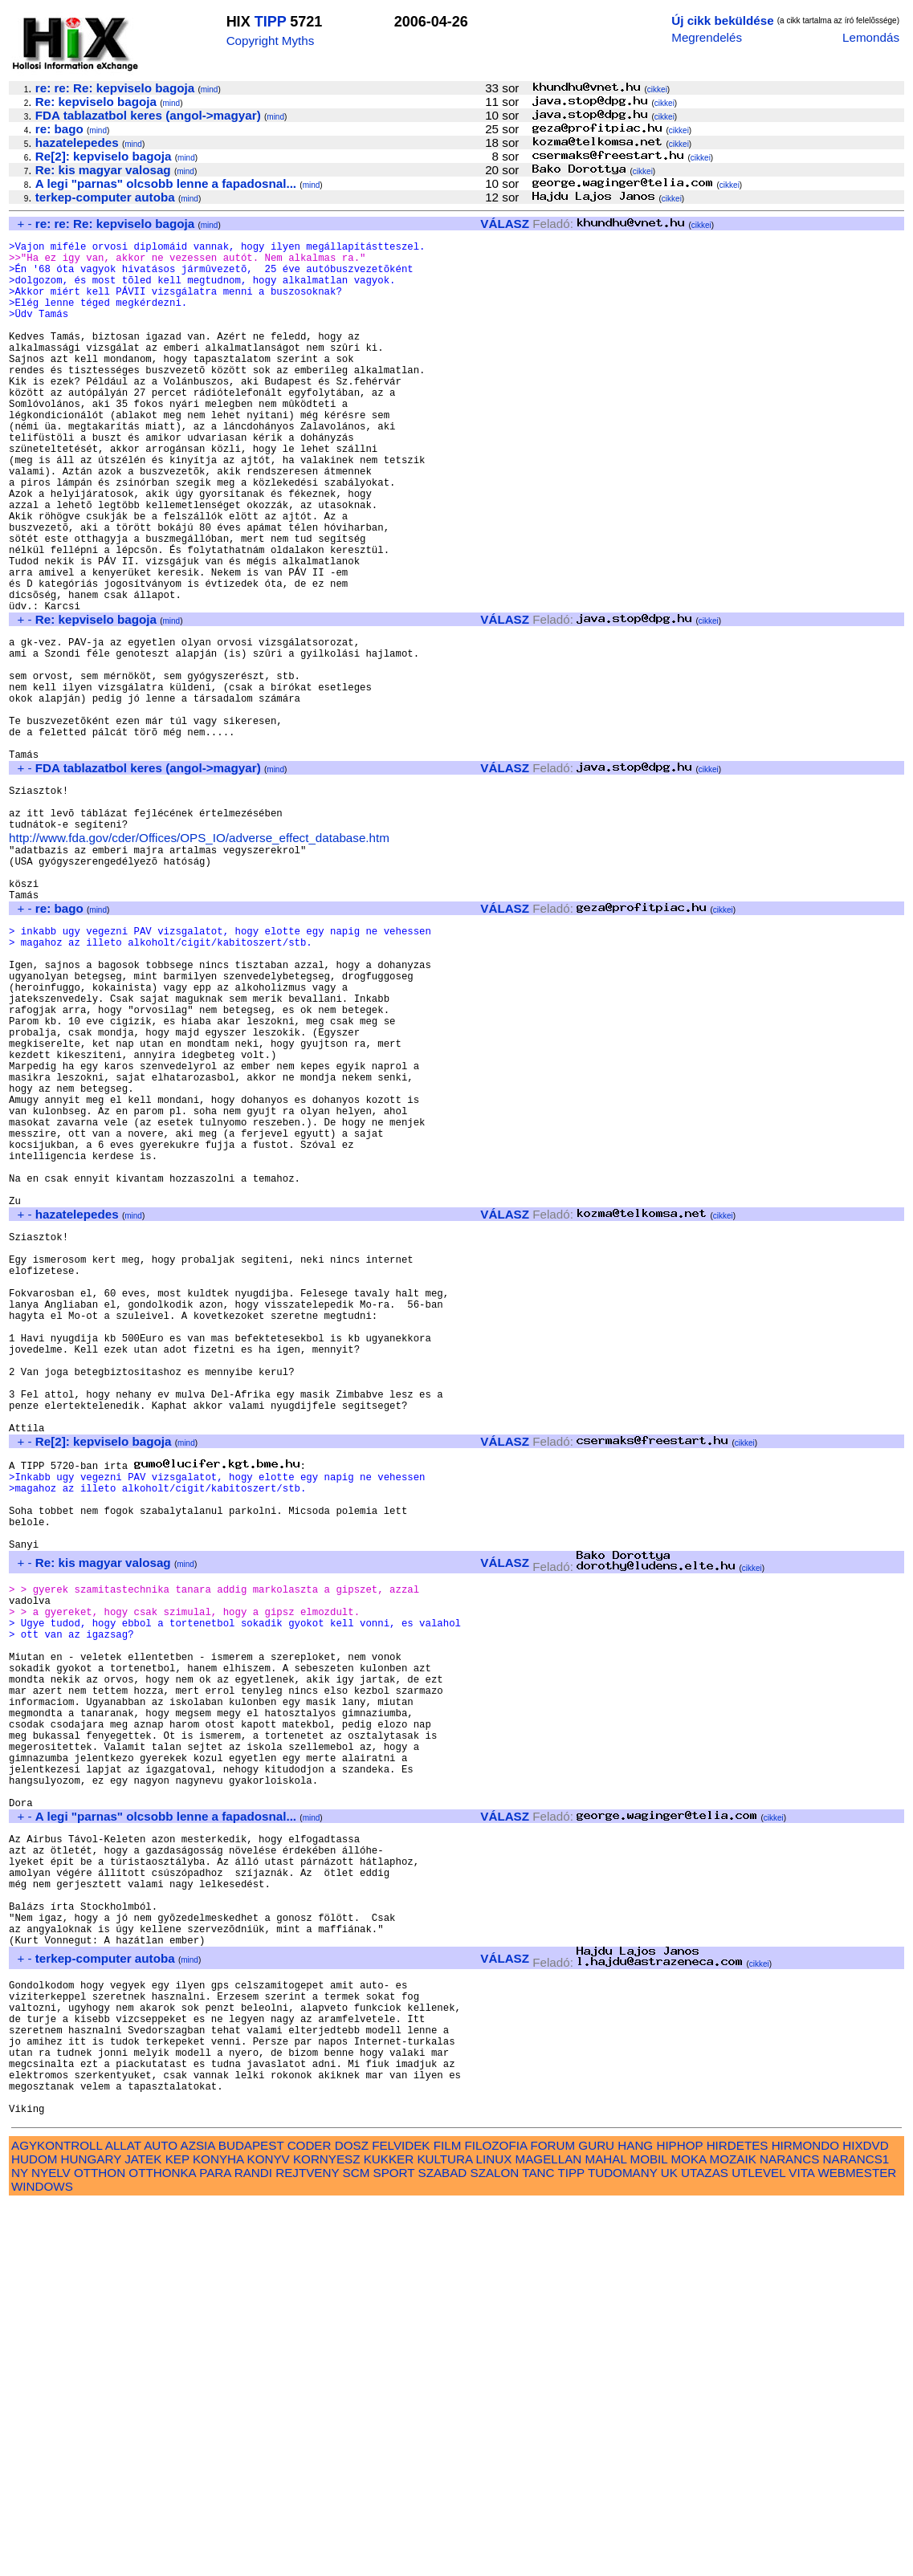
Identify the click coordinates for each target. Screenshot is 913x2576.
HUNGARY (91, 2530)
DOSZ (352, 2517)
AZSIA (198, 2517)
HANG (635, 2517)
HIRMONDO (805, 2517)
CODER (309, 2517)
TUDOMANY (623, 2544)
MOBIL (649, 2530)
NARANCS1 (856, 2530)
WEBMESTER (856, 2544)
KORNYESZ (327, 2530)
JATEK (142, 2530)
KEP (177, 2530)
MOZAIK (733, 2530)
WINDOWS (42, 2558)
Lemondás (870, 37)
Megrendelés (706, 37)
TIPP (271, 22)
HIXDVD (865, 2517)
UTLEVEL (758, 2544)
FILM (448, 2517)
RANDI (253, 2544)
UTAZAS (704, 2544)
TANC (538, 2544)
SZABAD (442, 2544)
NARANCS (789, 2530)
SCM (356, 2544)
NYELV (51, 2544)
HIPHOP (679, 2517)
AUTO (160, 2517)
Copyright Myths (270, 40)
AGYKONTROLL (56, 2517)
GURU (596, 2517)
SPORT (394, 2544)
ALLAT (123, 2517)
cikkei (657, 89)
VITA (801, 2544)
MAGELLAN (549, 2530)
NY (19, 2544)
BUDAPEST (251, 2517)
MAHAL (606, 2530)
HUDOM (34, 2530)
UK (669, 2544)
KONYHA (218, 2530)
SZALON (495, 2544)
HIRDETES (737, 2517)
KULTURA (444, 2530)
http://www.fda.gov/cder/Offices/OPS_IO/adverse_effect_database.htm (199, 960)
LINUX (494, 2530)
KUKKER (389, 2530)
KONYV (268, 2530)
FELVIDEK (401, 2517)
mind (209, 89)
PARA (214, 2544)
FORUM (552, 2517)
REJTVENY (307, 2544)
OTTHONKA (162, 2544)
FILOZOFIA (496, 2517)
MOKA (688, 2530)
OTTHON (99, 2544)
